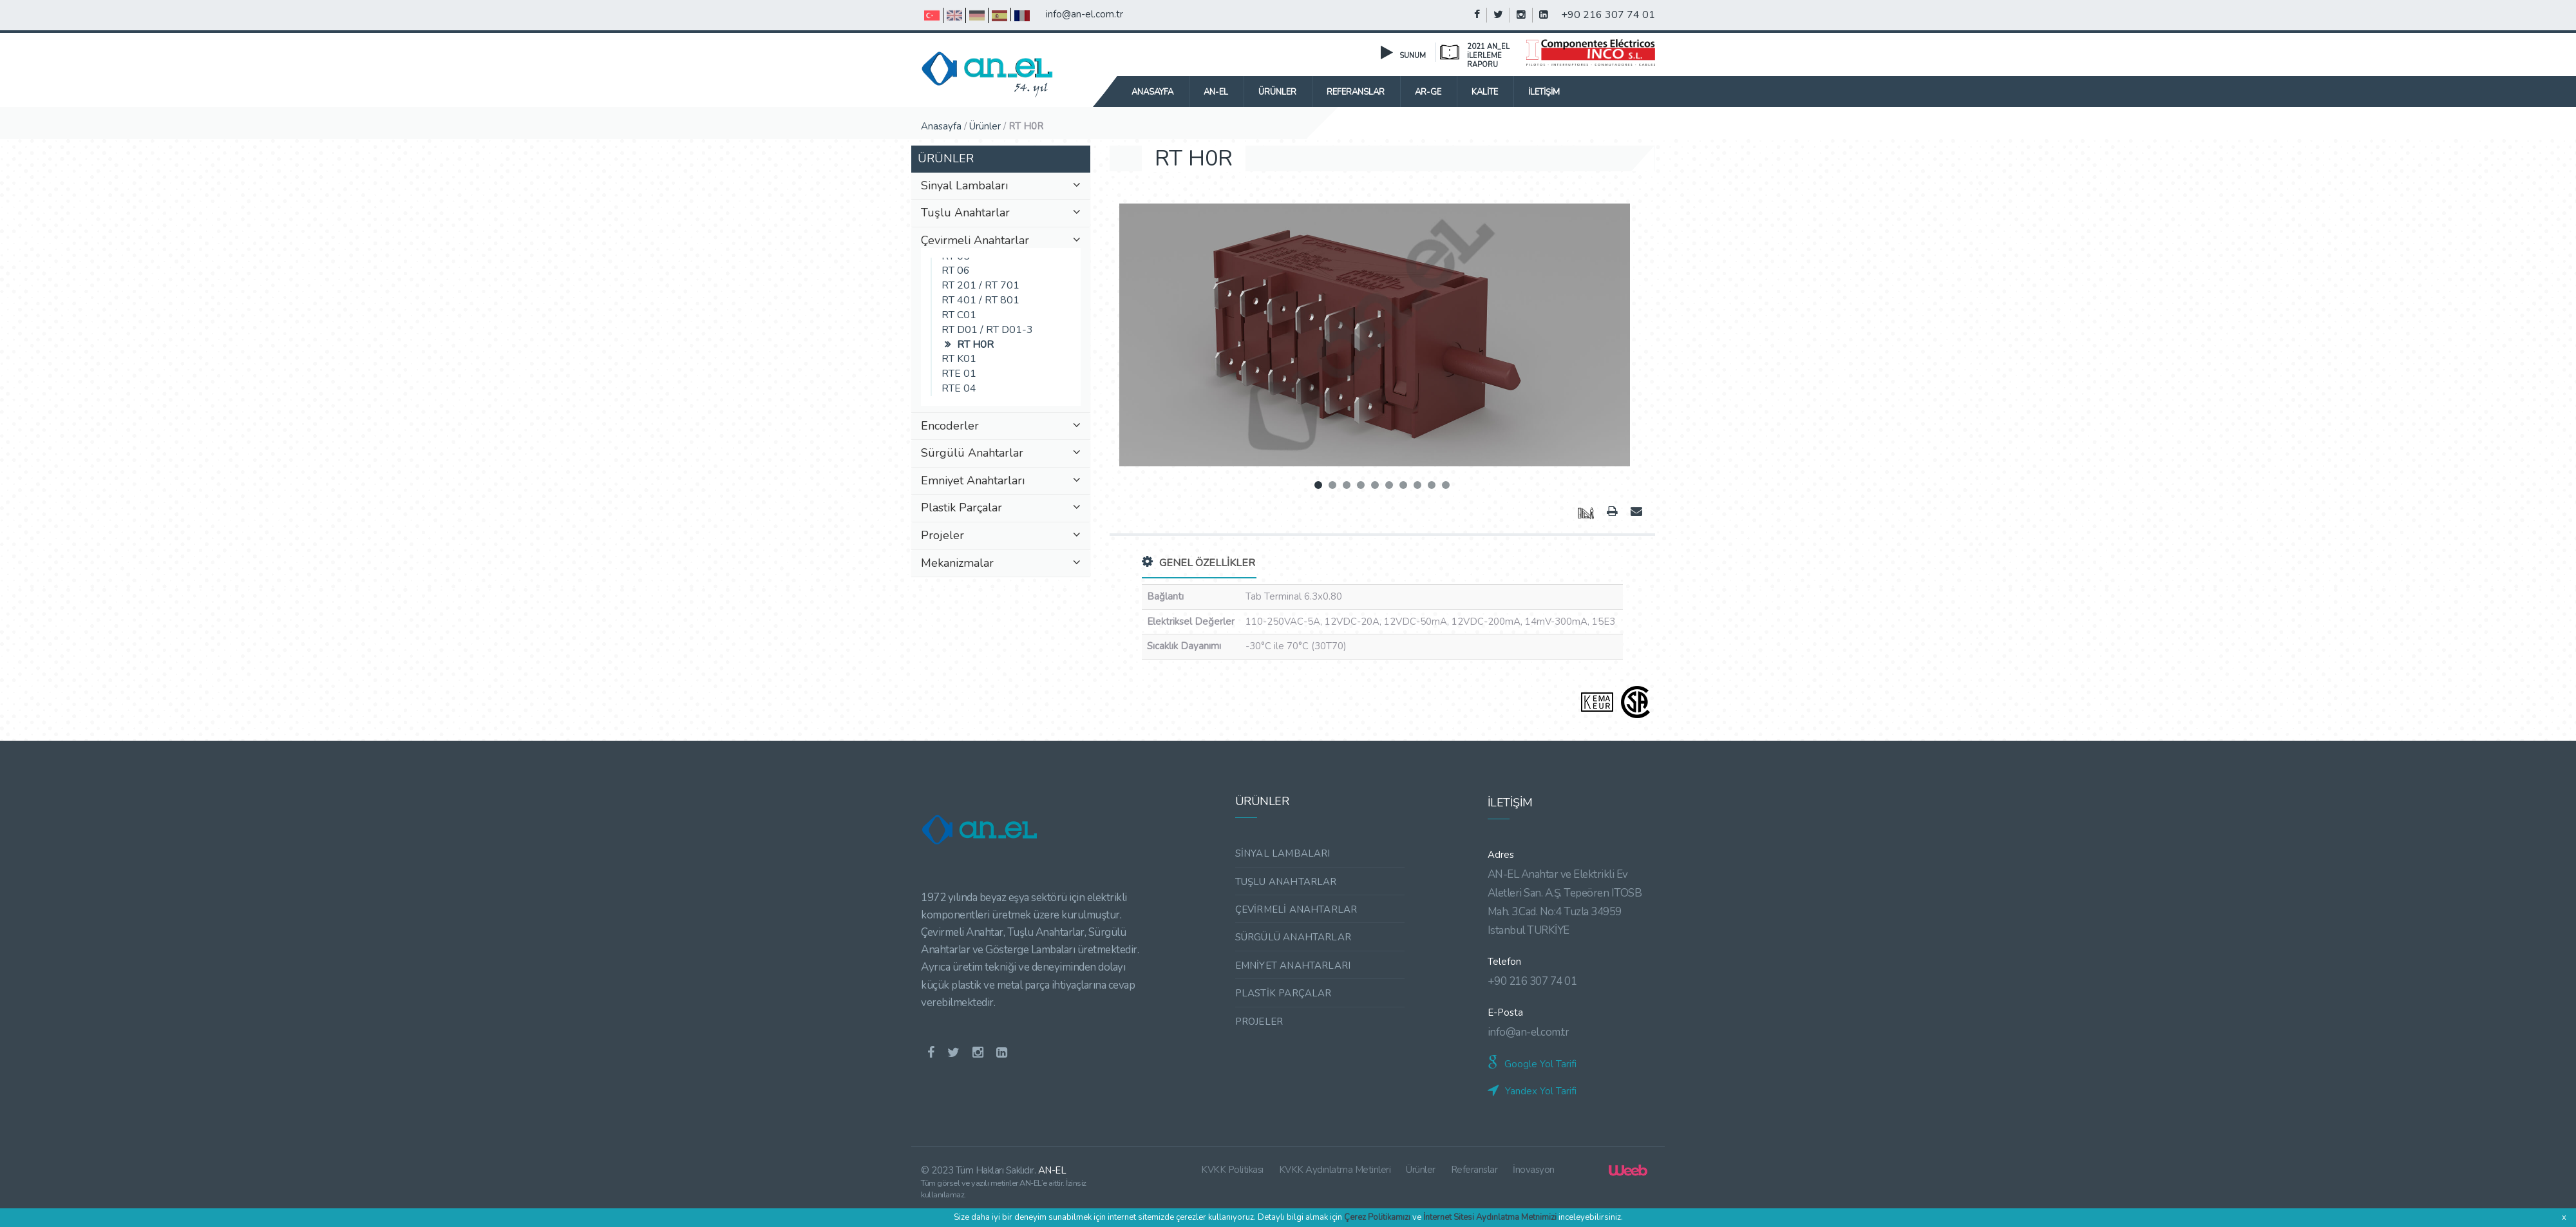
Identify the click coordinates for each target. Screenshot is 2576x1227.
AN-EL (1216, 92)
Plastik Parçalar (1001, 508)
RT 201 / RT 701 (980, 285)
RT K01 (959, 359)
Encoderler (1001, 426)
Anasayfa (1152, 92)
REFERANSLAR (1356, 92)
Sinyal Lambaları (1001, 186)
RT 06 (956, 270)
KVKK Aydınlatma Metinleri (1335, 1169)
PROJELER (1259, 1021)
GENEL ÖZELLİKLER (1198, 562)
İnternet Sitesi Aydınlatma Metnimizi (1490, 1217)
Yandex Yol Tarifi (1532, 1091)
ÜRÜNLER (1277, 92)
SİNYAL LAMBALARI (1283, 853)
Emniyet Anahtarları (1001, 481)
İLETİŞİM (1544, 92)
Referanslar (1474, 1169)
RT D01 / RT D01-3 (987, 330)
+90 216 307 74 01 (1608, 15)
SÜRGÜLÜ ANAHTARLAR (1293, 937)
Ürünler (985, 126)
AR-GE (1428, 92)
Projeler (1001, 536)
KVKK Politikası (1233, 1169)
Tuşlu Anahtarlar (1001, 213)
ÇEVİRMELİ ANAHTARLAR (1296, 909)
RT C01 (959, 315)
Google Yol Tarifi (1532, 1064)
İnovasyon (1534, 1169)
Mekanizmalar (1001, 563)
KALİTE (1485, 92)
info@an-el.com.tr (1084, 14)
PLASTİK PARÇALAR (1283, 993)
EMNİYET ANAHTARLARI (1293, 965)
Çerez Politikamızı (1377, 1217)
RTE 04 (959, 388)
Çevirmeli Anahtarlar (1001, 241)
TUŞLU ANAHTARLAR (1286, 881)
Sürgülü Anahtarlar (1001, 453)
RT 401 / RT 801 (982, 300)
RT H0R (975, 345)
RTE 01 (959, 373)
